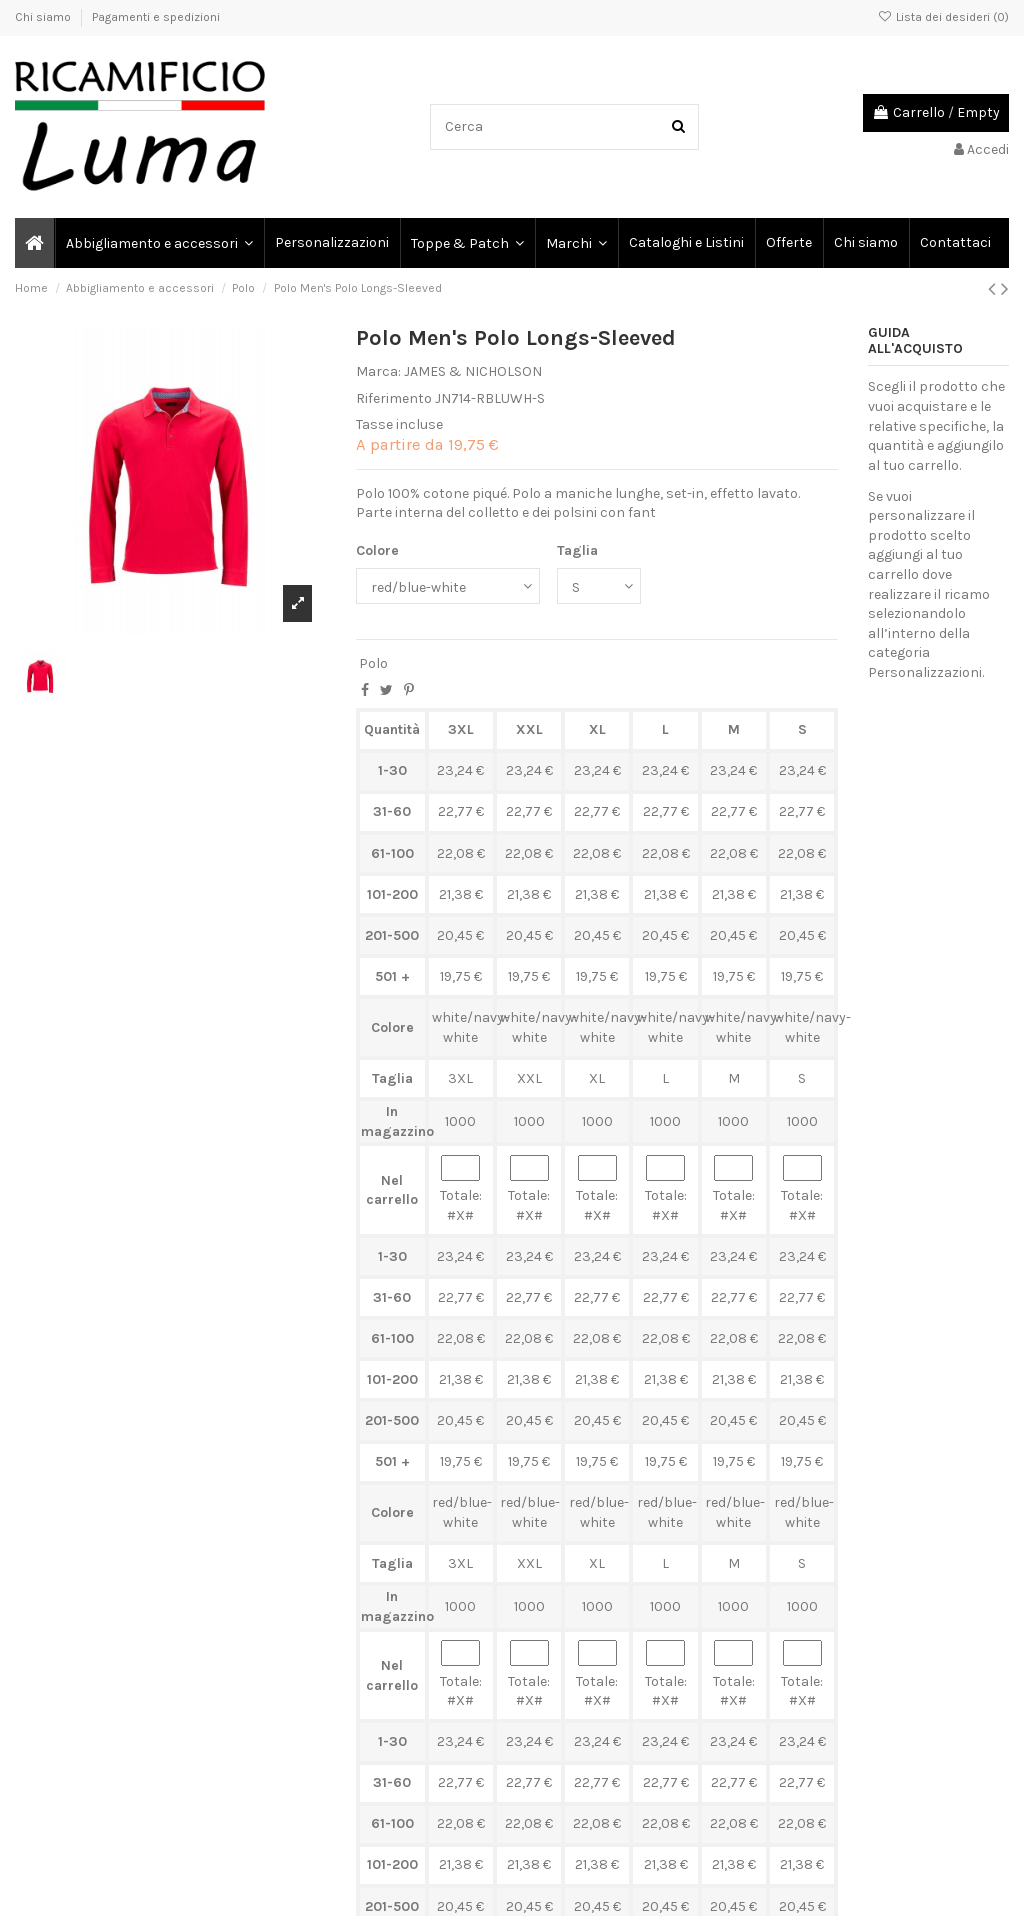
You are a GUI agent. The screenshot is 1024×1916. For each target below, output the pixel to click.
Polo (373, 663)
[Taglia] (599, 586)
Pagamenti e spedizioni (156, 17)
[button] (575, 243)
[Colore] (448, 586)
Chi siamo (44, 17)
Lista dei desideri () (943, 17)
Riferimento (394, 398)
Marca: (378, 371)
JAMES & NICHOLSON (473, 371)
